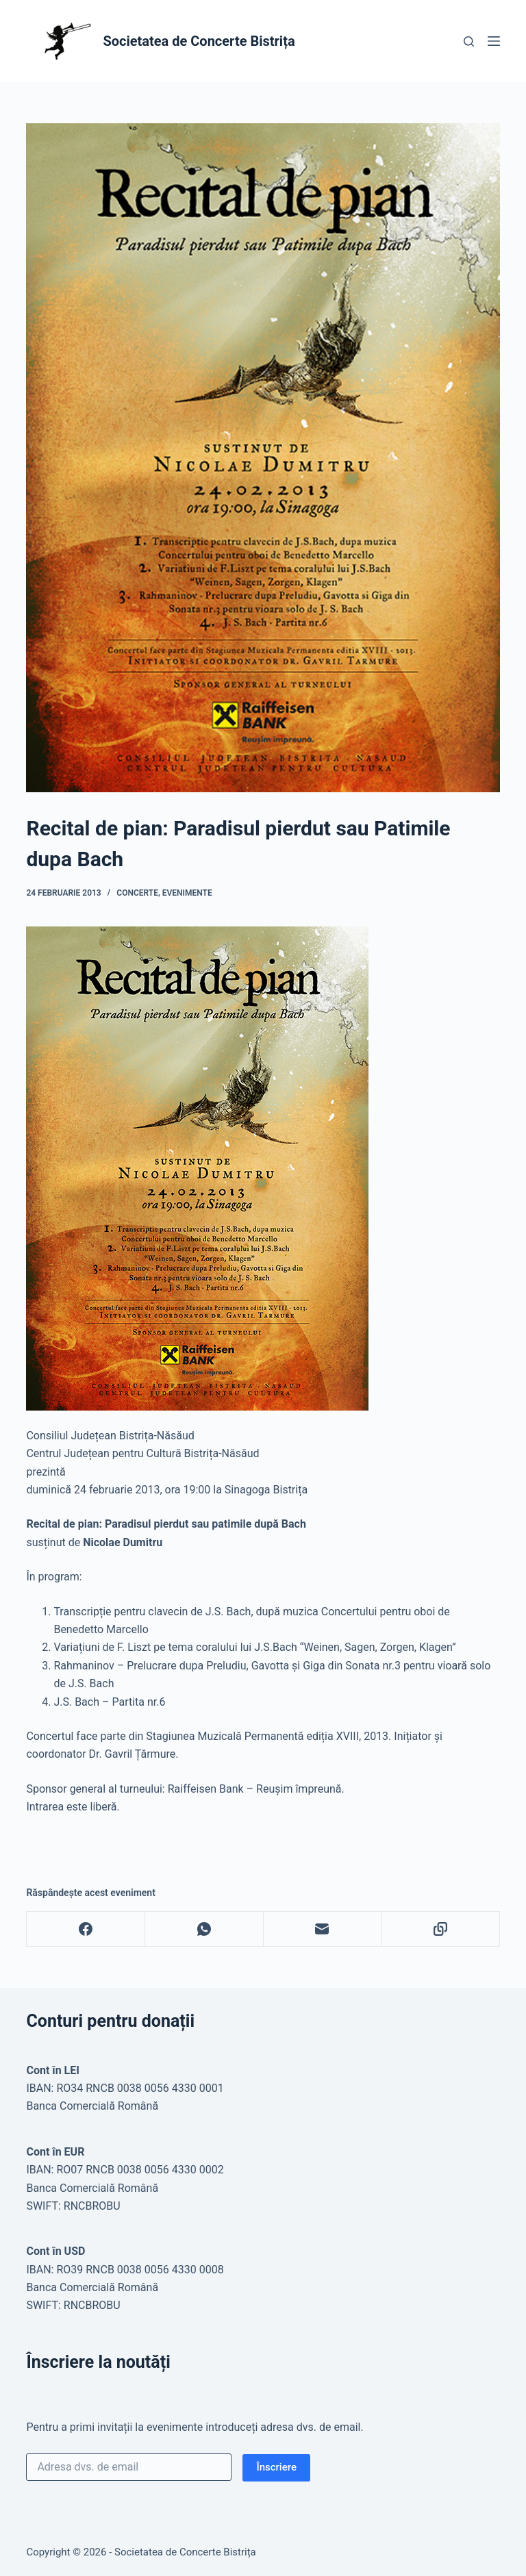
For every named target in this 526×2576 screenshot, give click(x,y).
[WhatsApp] (204, 1929)
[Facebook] (86, 1929)
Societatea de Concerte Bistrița (199, 41)
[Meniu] (494, 41)
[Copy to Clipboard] (440, 1929)
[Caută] (469, 41)
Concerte (137, 893)
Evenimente (187, 893)
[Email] (323, 1929)
